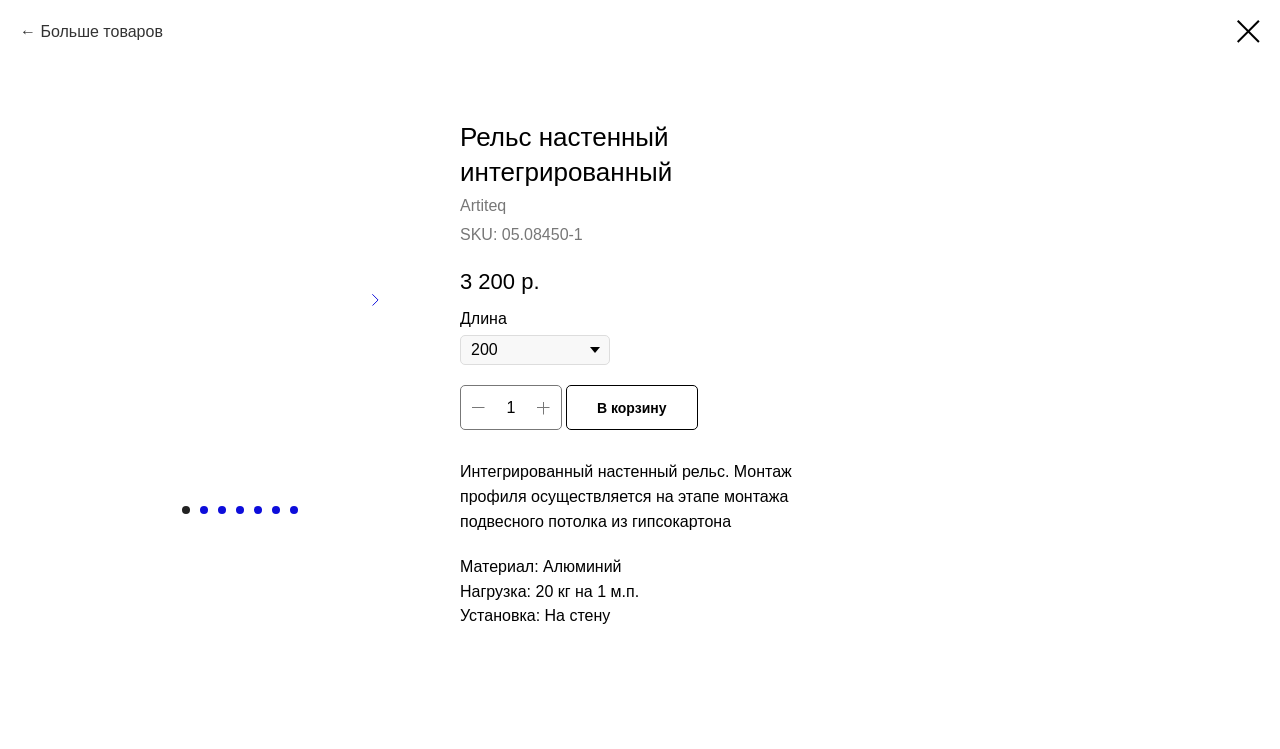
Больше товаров (101, 31)
